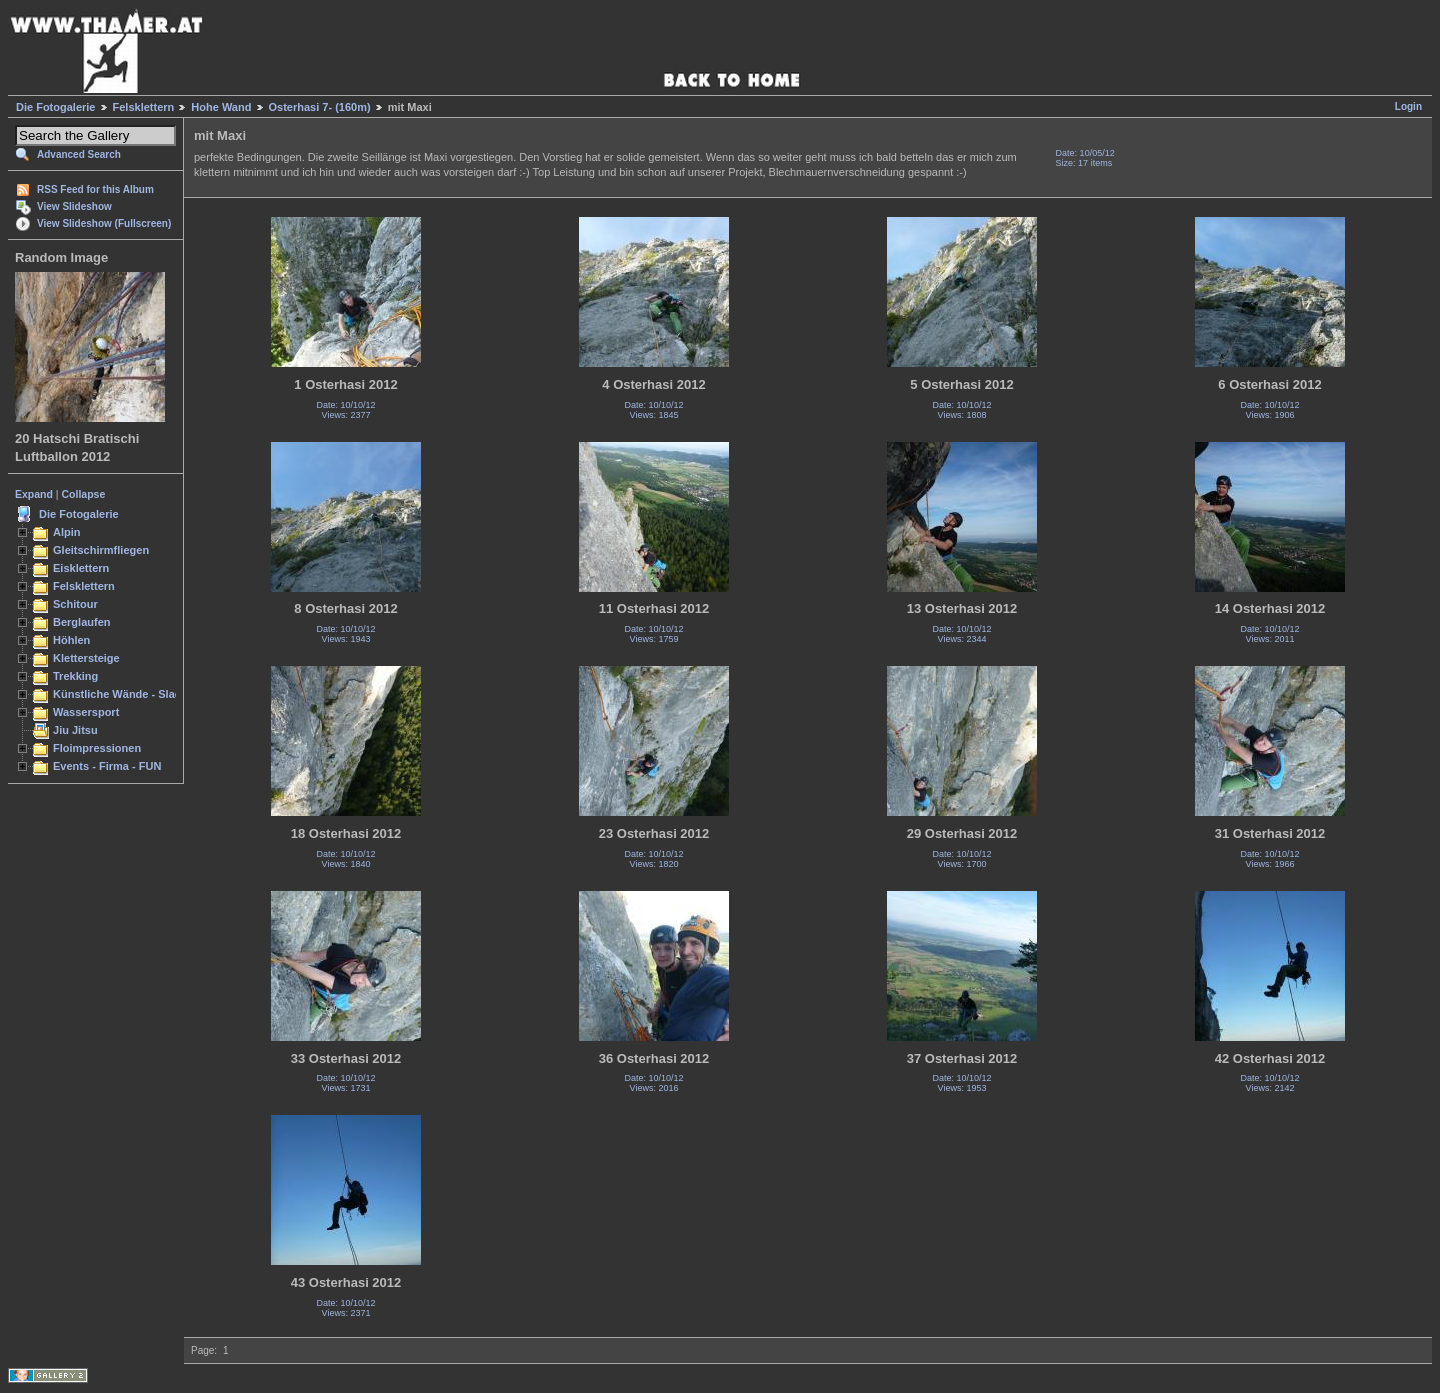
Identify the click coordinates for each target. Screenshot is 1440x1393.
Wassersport (86, 712)
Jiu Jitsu (75, 730)
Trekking (75, 676)
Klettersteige (86, 658)
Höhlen (71, 640)
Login (1408, 106)
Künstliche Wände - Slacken (126, 694)
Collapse (84, 494)
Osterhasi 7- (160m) (320, 107)
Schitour (75, 604)
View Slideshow (74, 206)
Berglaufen (82, 622)
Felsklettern (144, 107)
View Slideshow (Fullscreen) (104, 223)
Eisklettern (81, 568)
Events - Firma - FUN (107, 766)
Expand (34, 494)
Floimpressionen (97, 748)
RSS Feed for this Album (95, 189)
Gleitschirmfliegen (101, 550)
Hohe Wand (221, 107)
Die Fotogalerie (55, 107)
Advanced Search (79, 154)
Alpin (67, 532)
